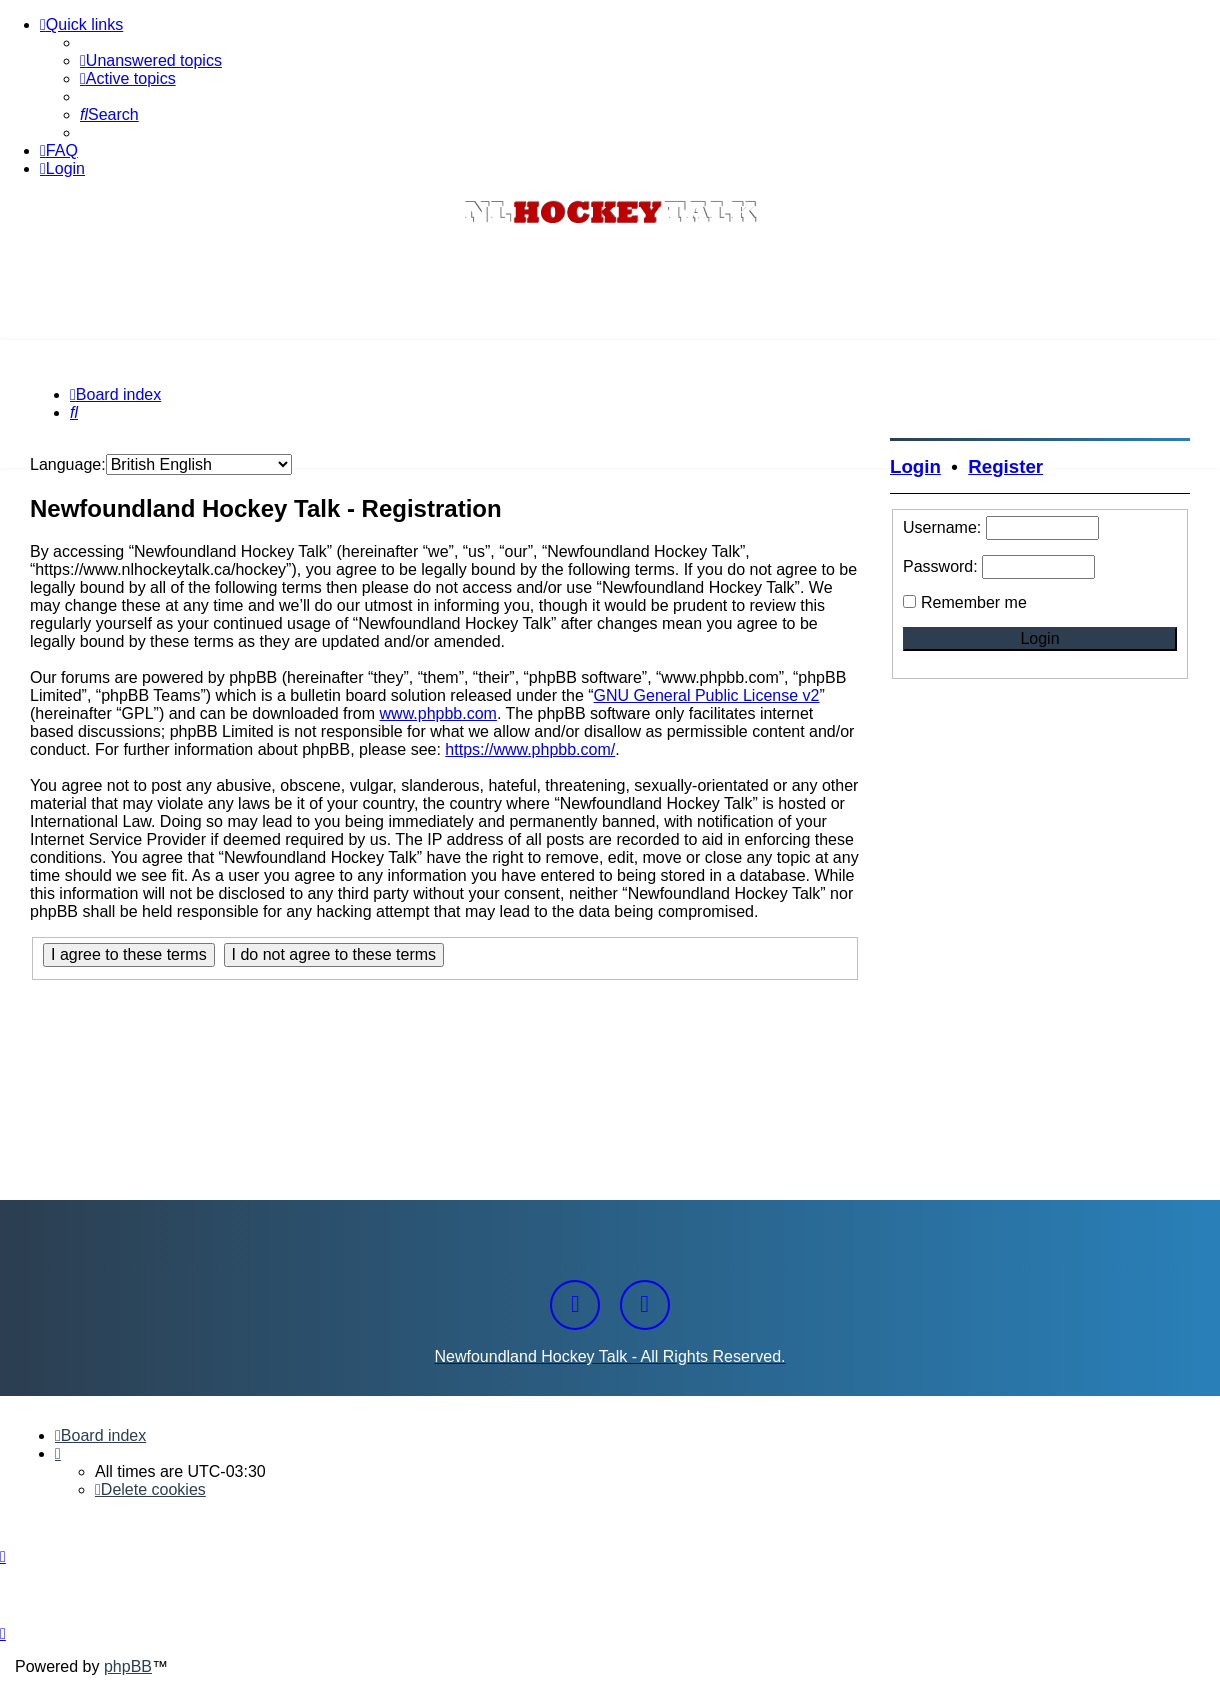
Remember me (974, 602)
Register (1005, 466)
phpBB (128, 1666)
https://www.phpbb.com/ (530, 749)
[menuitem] (151, 60)
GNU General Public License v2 (707, 695)
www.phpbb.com (438, 713)
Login (915, 466)
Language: (68, 464)
